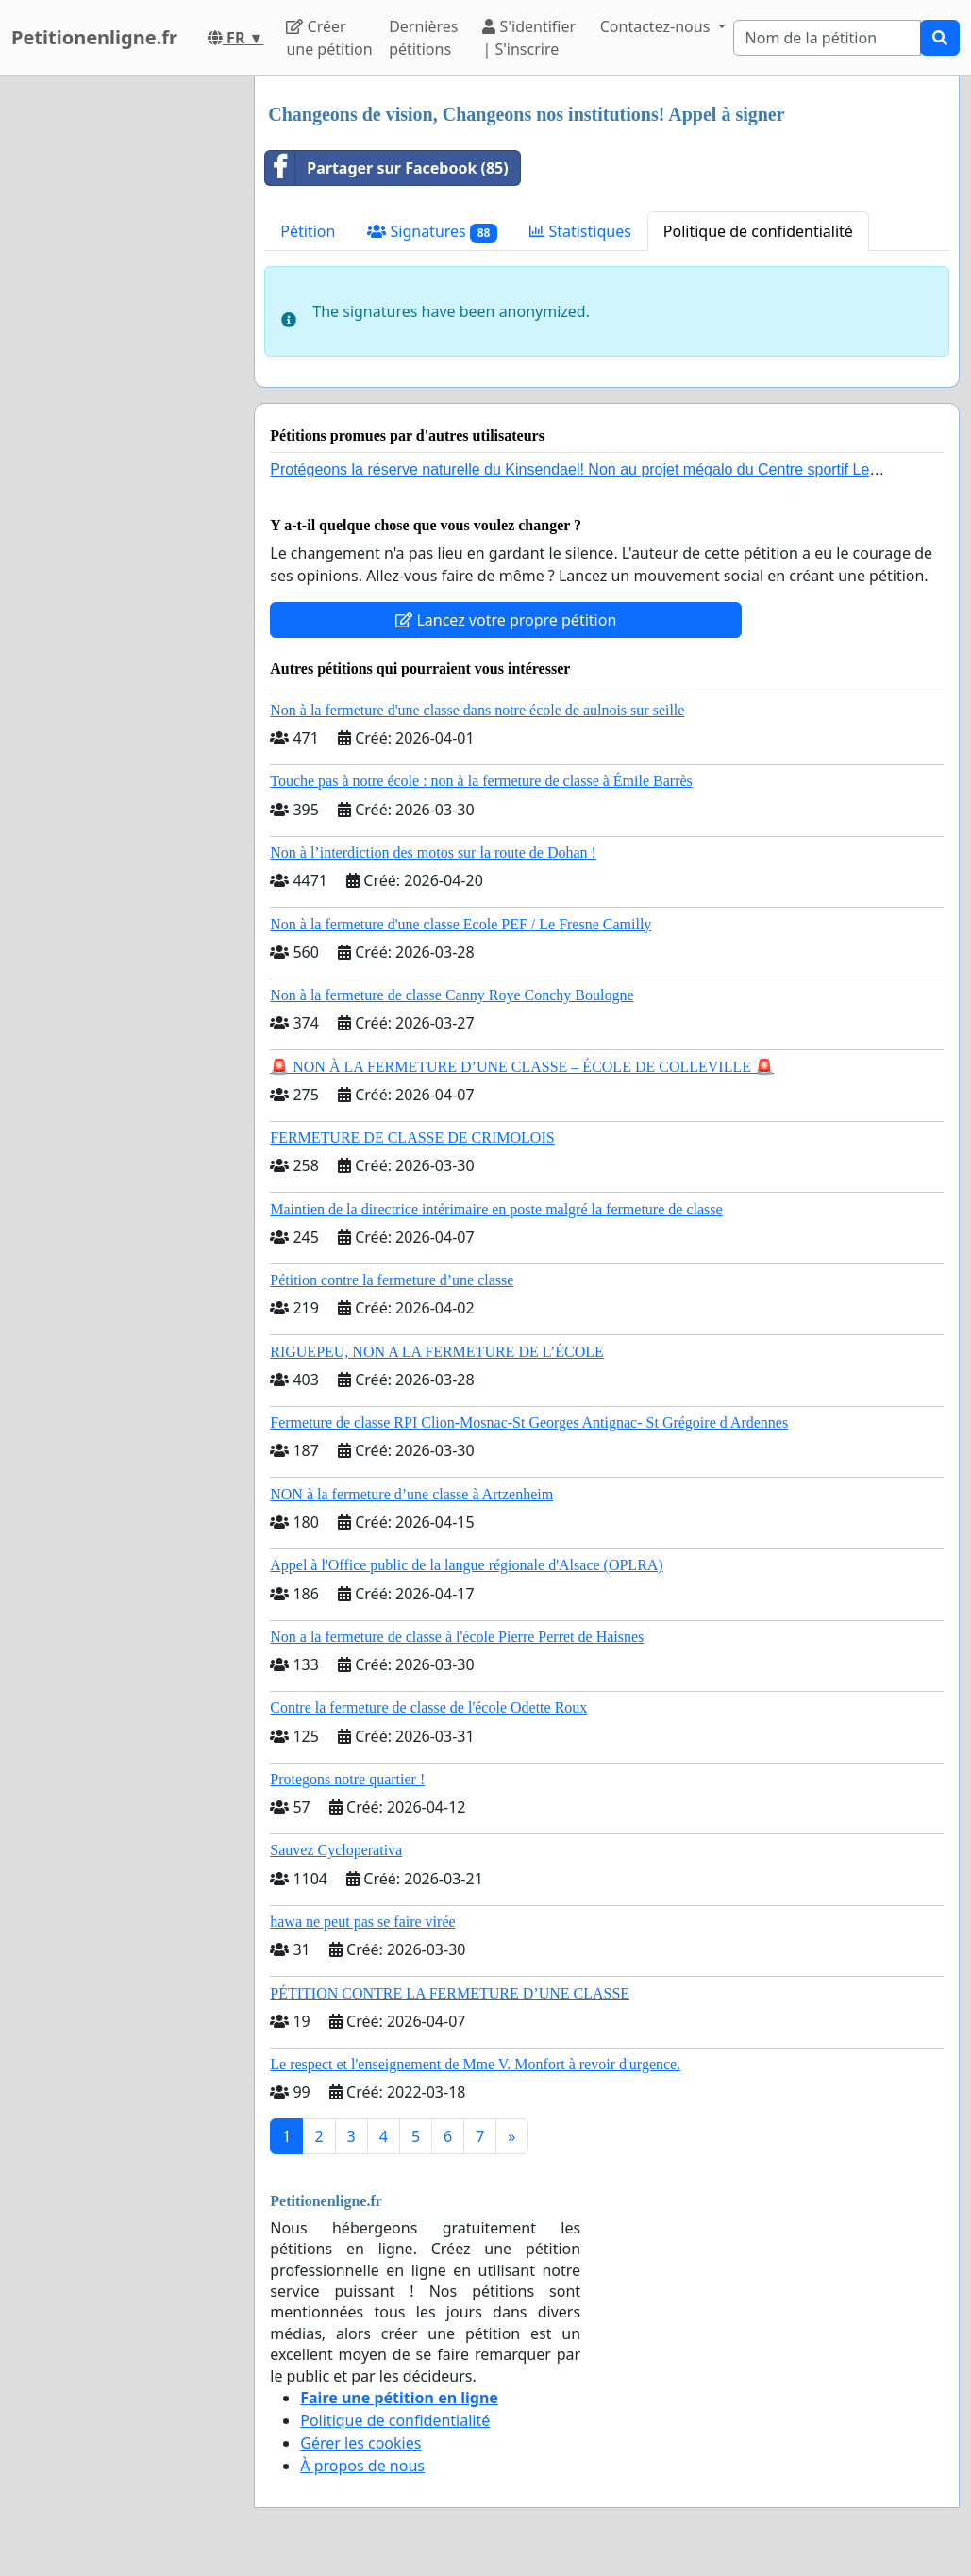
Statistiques (580, 231)
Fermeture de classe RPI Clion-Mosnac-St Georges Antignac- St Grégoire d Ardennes (529, 1422)
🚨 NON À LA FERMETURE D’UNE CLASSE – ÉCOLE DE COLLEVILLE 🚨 (522, 1067)
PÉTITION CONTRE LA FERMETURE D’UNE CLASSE (449, 1993)
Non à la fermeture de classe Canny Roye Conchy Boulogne (451, 995)
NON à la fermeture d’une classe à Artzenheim (411, 1494)
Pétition (307, 231)
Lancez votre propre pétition (505, 620)
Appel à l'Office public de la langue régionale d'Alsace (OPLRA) (466, 1565)
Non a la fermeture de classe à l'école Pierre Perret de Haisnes (457, 1637)
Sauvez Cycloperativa (336, 1850)
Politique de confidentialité (758, 231)
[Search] (827, 38)
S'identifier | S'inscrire (529, 37)
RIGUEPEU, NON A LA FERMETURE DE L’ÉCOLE (437, 1352)
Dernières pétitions (423, 37)
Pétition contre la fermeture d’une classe (391, 1280)
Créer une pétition (329, 37)
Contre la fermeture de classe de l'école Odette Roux (428, 1707)
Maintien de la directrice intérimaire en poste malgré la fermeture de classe (496, 1209)
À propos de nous (362, 2465)
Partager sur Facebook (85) (386, 168)
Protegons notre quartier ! (347, 1779)
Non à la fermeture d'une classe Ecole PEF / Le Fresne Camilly (460, 924)
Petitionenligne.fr (94, 37)
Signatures (432, 232)
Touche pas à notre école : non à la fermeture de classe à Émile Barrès (481, 781)
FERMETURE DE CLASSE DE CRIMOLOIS (412, 1137)
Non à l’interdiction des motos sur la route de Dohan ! (433, 853)
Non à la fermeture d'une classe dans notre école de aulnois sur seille (477, 710)
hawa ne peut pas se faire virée (362, 1922)
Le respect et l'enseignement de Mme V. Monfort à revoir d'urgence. (475, 2064)
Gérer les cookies (360, 2443)
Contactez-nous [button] (657, 26)
